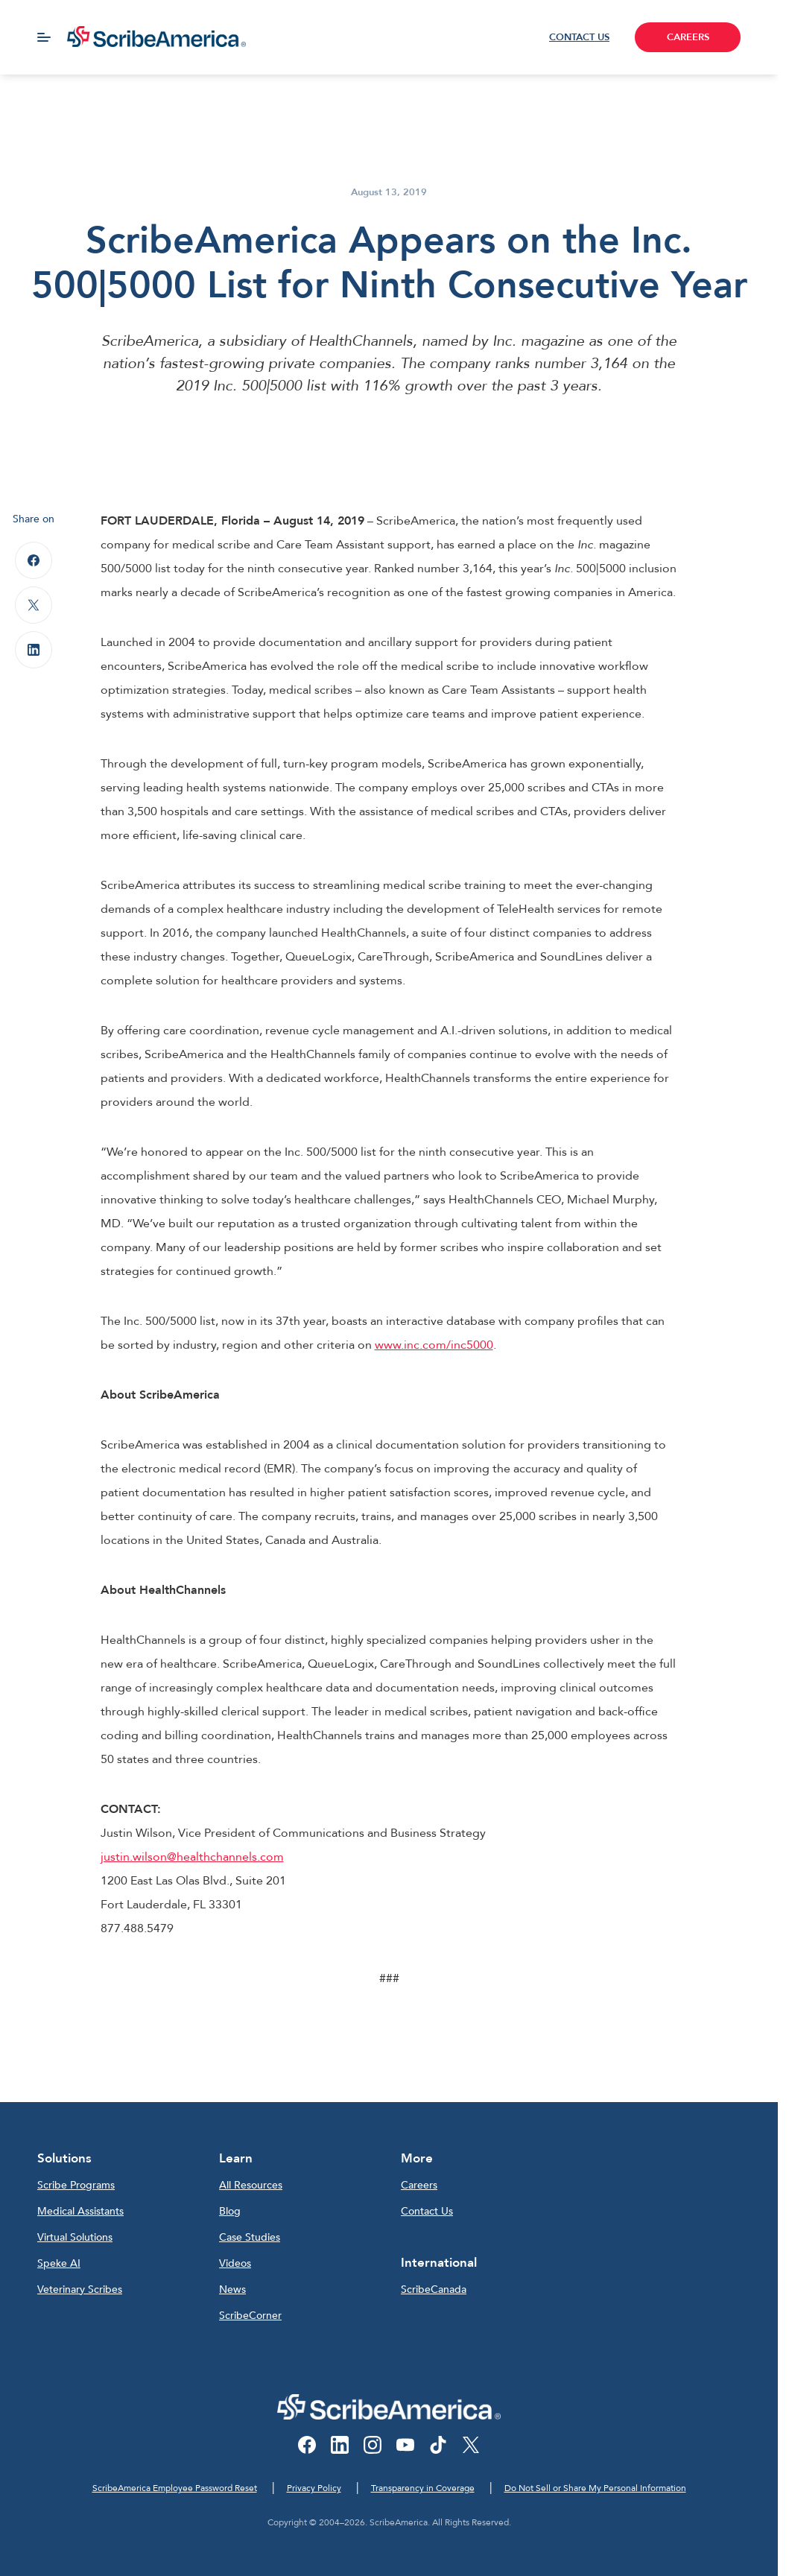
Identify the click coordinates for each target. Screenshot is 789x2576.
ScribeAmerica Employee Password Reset (174, 2488)
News (232, 2289)
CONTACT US (579, 37)
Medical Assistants (80, 2211)
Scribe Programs (76, 2185)
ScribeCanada (433, 2289)
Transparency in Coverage (423, 2488)
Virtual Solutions (75, 2237)
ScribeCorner (250, 2315)
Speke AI (58, 2263)
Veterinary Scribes (79, 2289)
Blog (230, 2211)
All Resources (250, 2185)
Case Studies (249, 2237)
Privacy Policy (314, 2488)
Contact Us (427, 2211)
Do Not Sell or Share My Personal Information (595, 2488)
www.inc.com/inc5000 (434, 1345)
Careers (419, 2185)
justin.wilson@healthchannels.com (192, 1857)
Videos (235, 2263)
